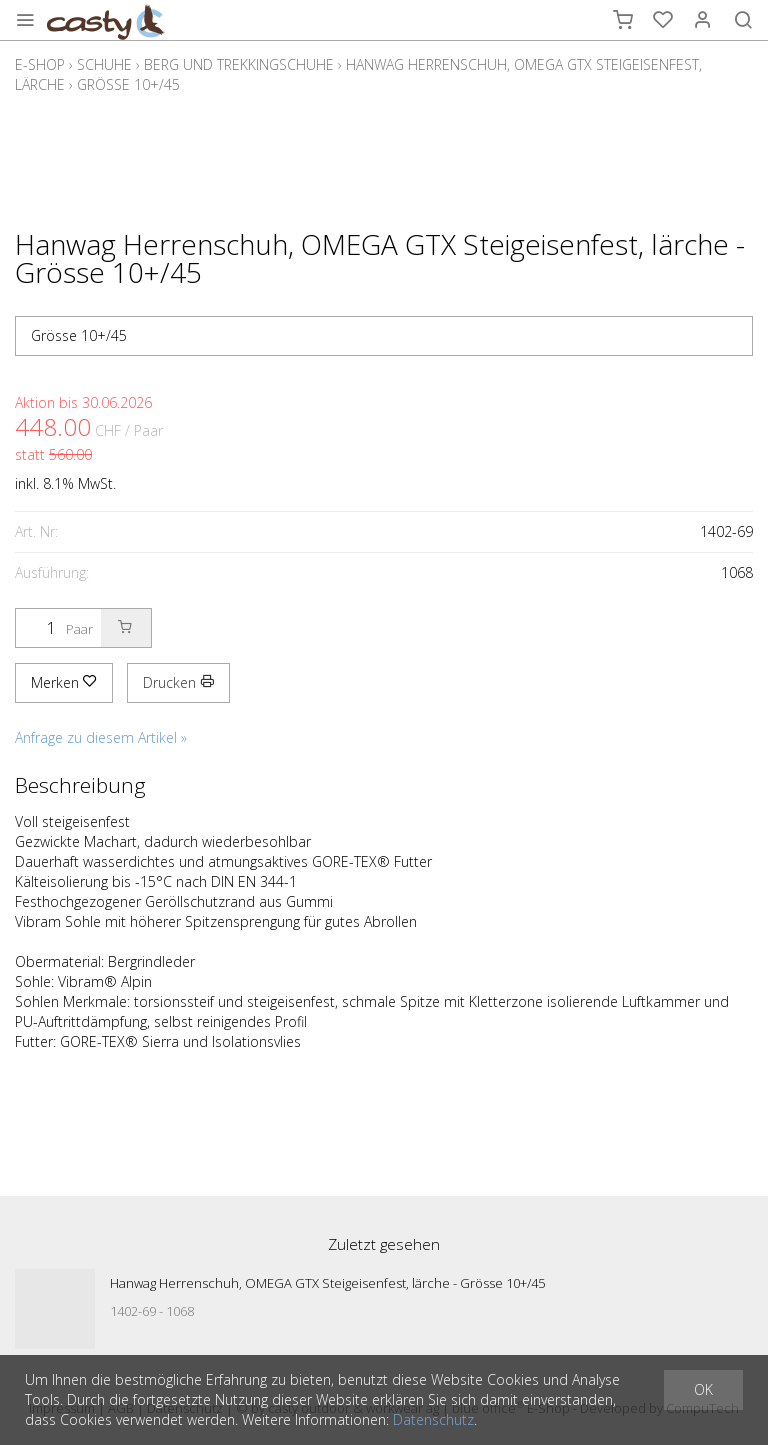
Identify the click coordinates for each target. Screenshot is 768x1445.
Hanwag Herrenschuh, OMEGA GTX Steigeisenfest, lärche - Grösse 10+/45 (327, 1283)
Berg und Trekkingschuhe (239, 64)
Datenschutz (433, 1419)
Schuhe (104, 64)
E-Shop (40, 64)
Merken (64, 682)
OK (703, 1389)
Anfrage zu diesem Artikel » (101, 737)
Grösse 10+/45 (128, 84)
